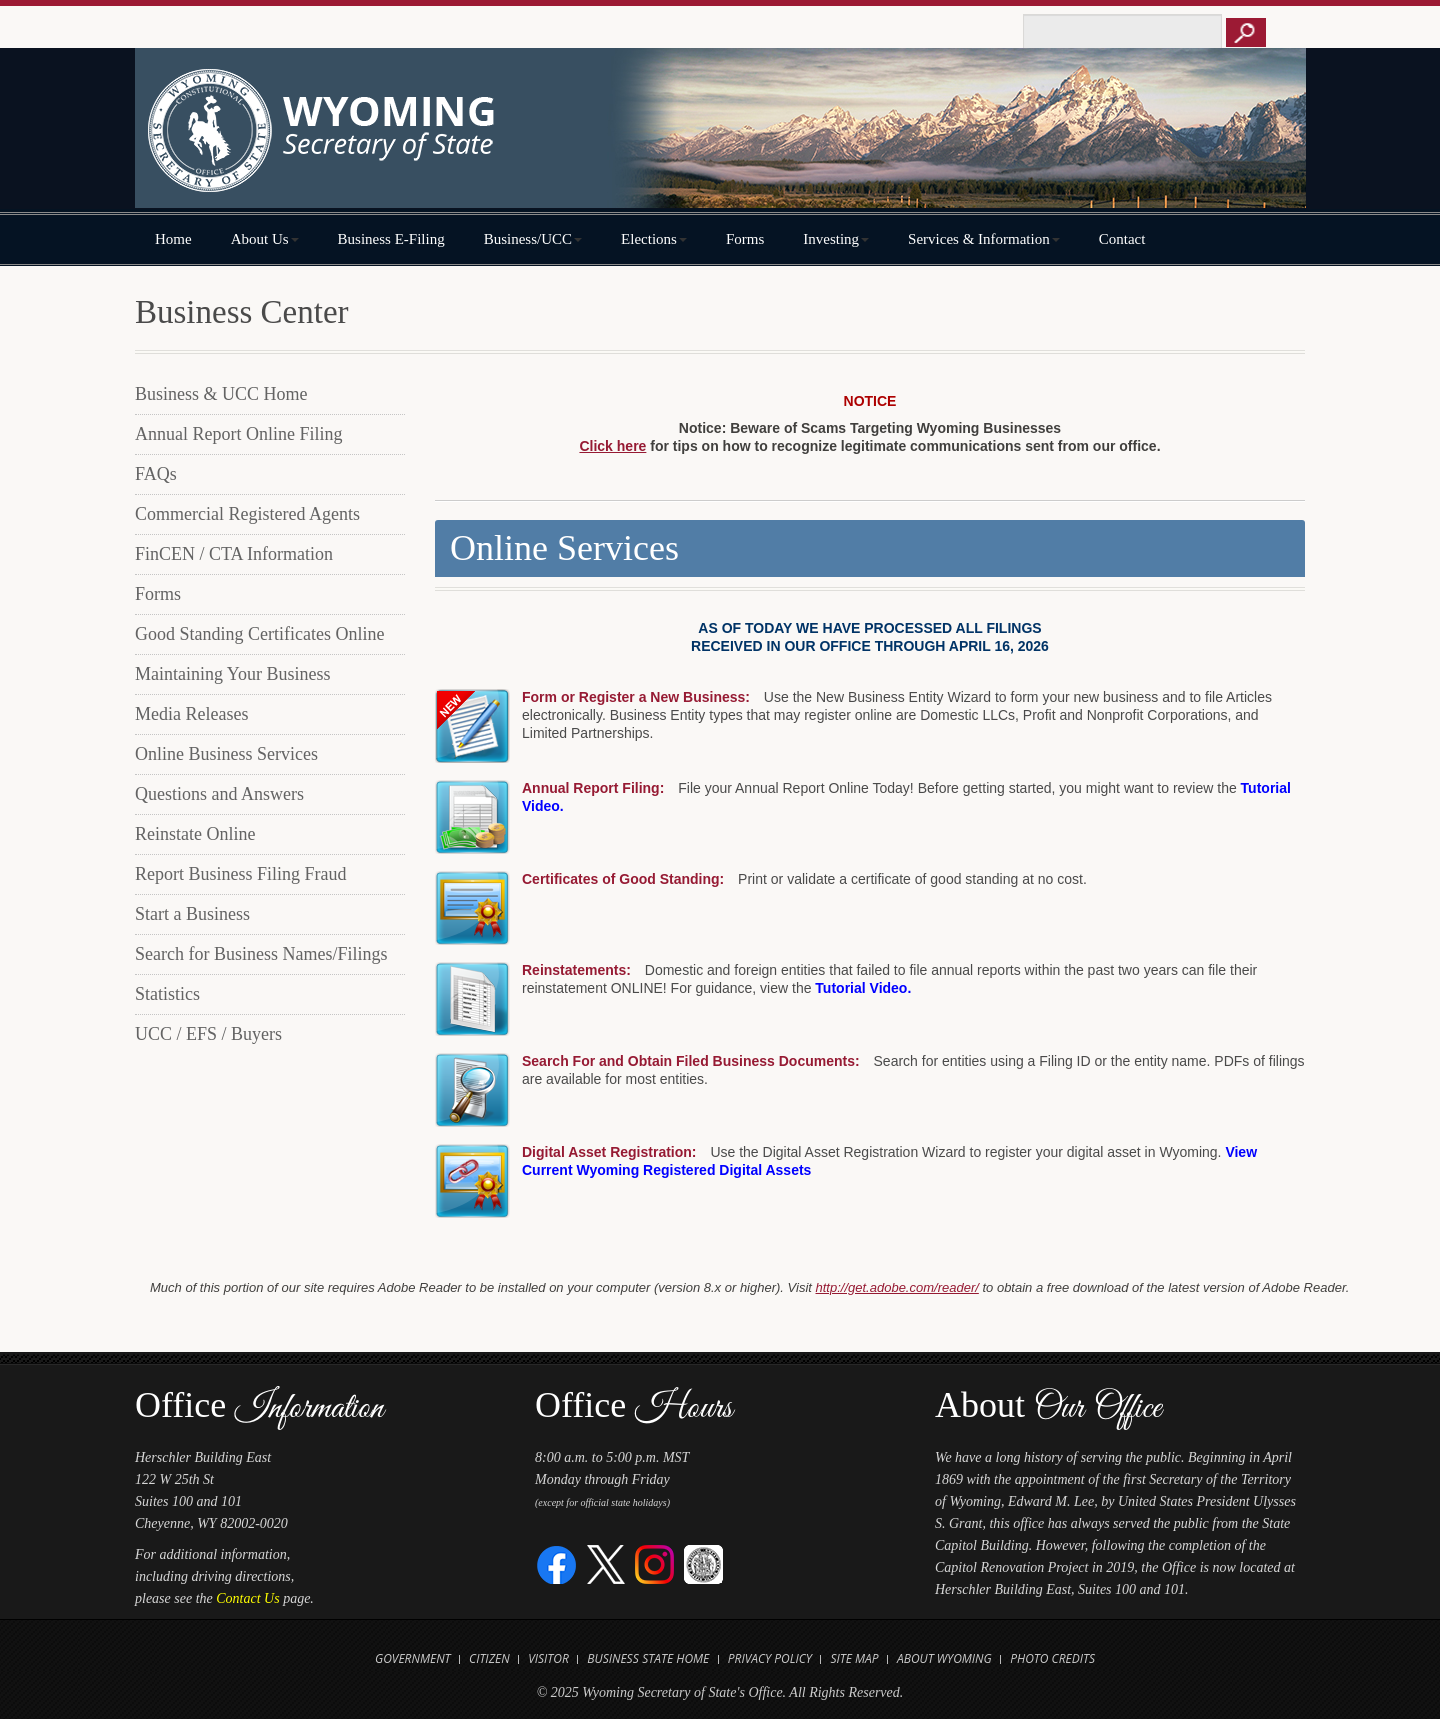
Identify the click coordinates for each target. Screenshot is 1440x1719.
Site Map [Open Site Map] (854, 1658)
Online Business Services (226, 754)
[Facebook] (557, 1563)
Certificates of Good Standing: (623, 879)
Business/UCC (533, 239)
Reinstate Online (195, 834)
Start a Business (192, 914)
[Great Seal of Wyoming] (703, 1563)
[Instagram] (654, 1563)
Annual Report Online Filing (238, 434)
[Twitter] (606, 1563)
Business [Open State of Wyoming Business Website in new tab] (612, 1658)
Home (173, 239)
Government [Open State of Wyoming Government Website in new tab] (413, 1658)
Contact (1122, 239)
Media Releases (191, 714)
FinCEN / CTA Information (234, 554)
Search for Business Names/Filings (261, 954)
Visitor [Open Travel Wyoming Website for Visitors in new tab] (548, 1658)
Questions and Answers (219, 794)
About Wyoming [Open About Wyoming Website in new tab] (944, 1658)
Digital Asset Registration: (609, 1152)
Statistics (167, 994)
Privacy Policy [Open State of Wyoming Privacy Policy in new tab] (770, 1658)
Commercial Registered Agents (247, 514)
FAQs (156, 474)
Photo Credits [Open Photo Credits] (1052, 1658)
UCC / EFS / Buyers (208, 1034)
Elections (654, 239)
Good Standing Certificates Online (259, 634)
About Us (265, 239)
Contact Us (247, 1598)
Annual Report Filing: (593, 788)
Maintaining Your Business (233, 674)
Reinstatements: (576, 970)
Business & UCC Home (221, 394)
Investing (836, 239)
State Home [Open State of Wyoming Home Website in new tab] (675, 1658)
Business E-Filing (391, 239)
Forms (745, 239)
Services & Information (984, 239)
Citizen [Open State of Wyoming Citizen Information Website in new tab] (489, 1658)
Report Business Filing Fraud (241, 874)
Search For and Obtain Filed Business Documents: (691, 1061)
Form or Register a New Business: (636, 697)
